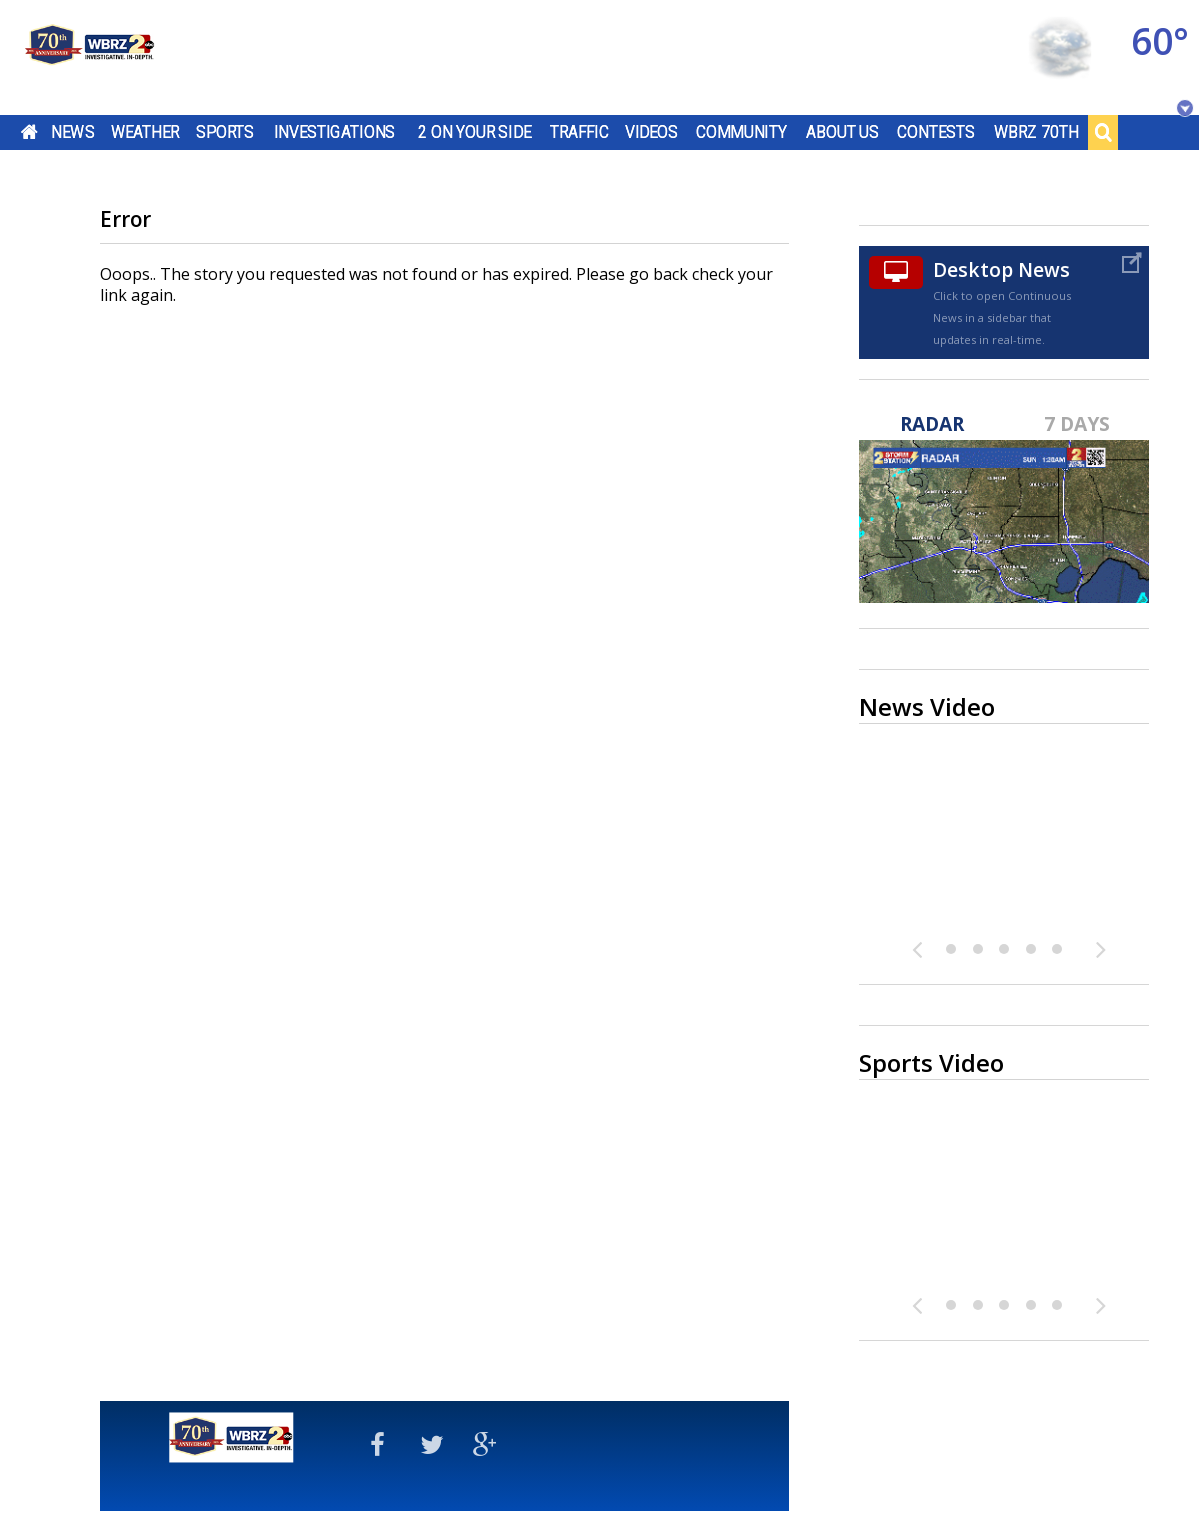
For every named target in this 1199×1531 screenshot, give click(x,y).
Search (1103, 132)
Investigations (335, 132)
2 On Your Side (474, 132)
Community (741, 132)
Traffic (579, 132)
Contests (935, 132)
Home (29, 132)
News (72, 132)
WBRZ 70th (1036, 132)
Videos (651, 132)
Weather (145, 132)
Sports (225, 132)
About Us (842, 132)
